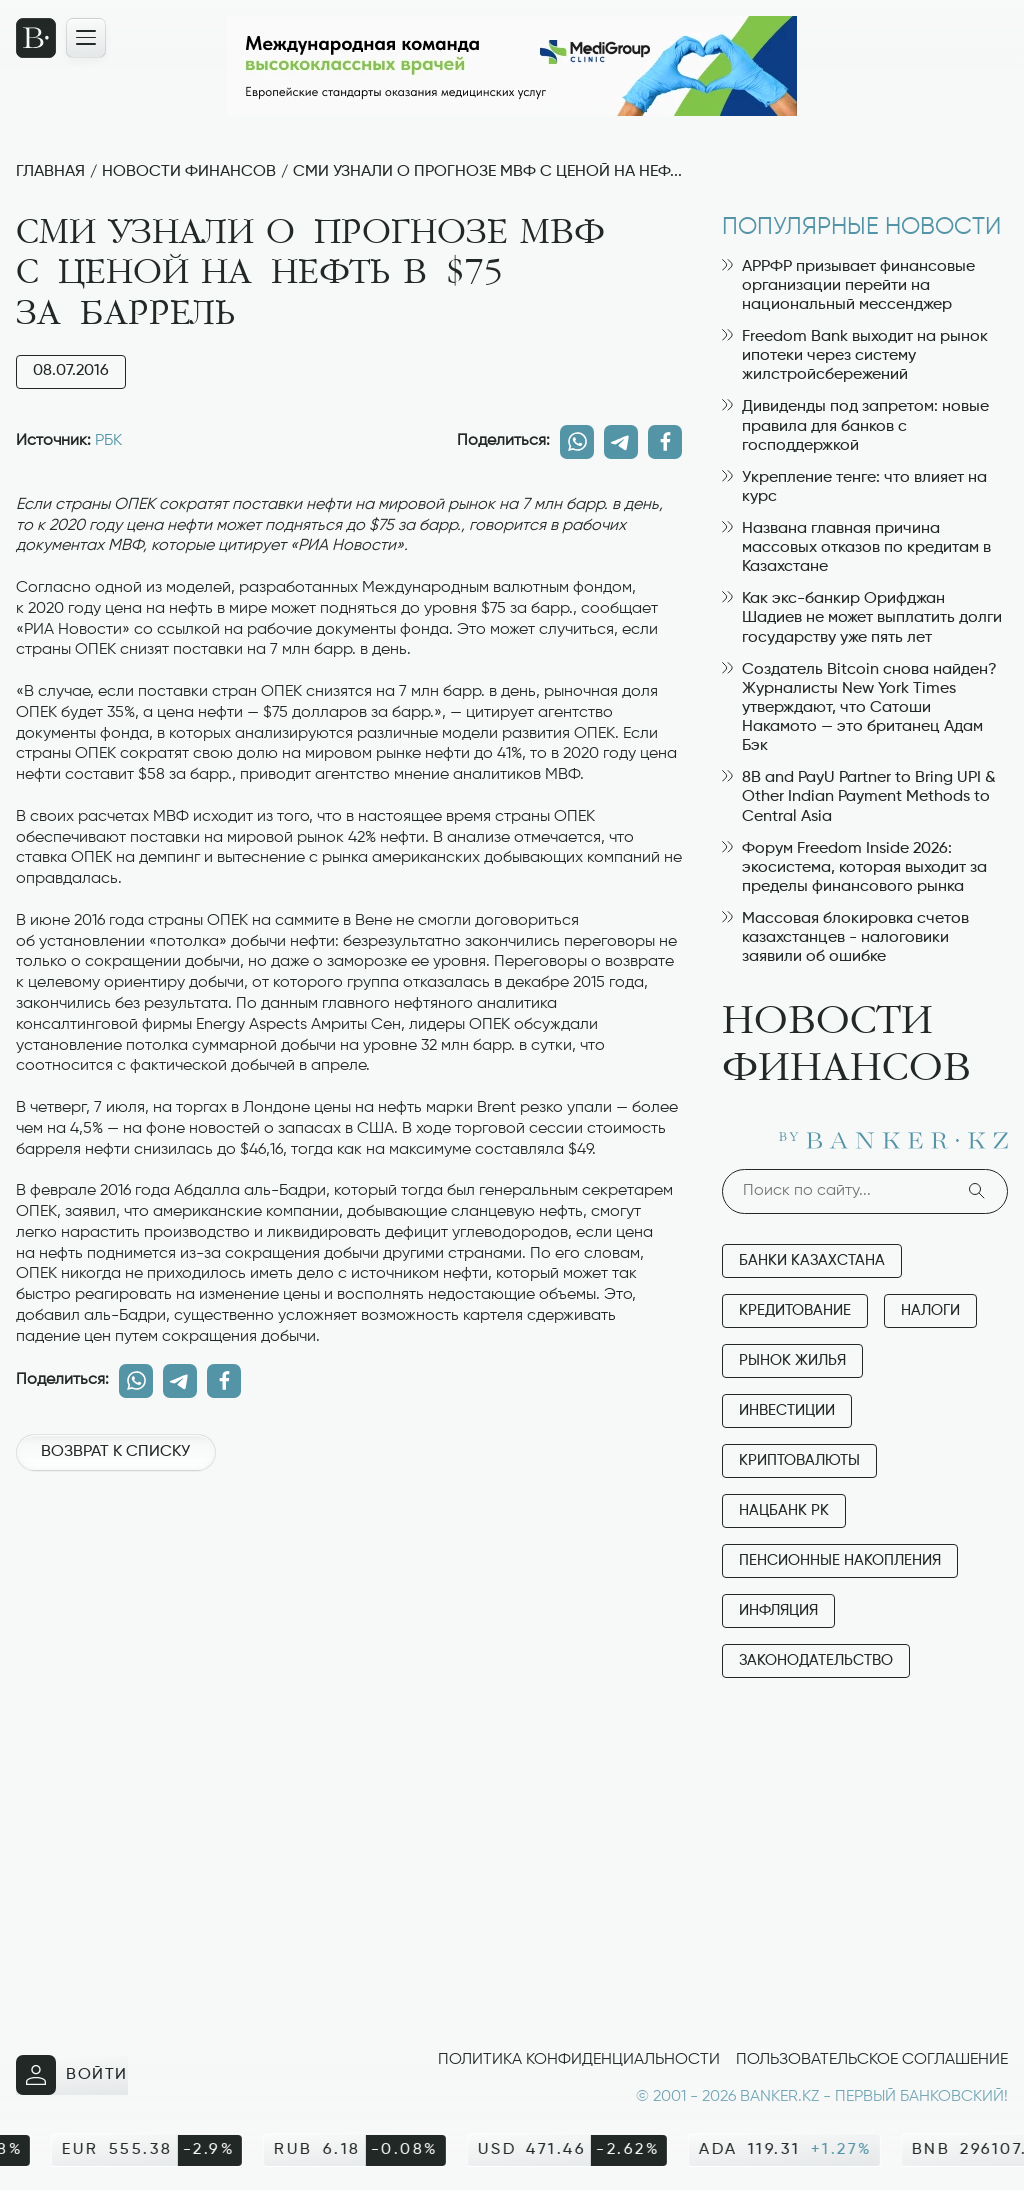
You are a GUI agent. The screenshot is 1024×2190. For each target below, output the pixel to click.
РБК (108, 441)
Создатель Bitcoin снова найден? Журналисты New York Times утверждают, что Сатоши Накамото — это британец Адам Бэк (859, 708)
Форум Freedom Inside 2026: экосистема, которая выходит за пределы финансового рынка (854, 868)
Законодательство (816, 1660)
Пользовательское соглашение (872, 2060)
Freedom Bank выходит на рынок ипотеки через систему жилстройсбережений (855, 356)
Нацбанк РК (784, 1510)
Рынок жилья (792, 1360)
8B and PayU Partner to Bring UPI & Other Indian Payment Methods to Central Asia (859, 797)
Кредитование (795, 1310)
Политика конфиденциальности (579, 2060)
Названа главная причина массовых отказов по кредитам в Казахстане (856, 548)
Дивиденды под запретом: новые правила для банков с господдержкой (855, 426)
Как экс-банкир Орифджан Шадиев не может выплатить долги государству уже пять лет (862, 618)
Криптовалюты (799, 1460)
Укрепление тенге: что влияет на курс (854, 487)
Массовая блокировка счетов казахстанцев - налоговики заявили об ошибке (845, 938)
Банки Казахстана (812, 1260)
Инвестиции (787, 1410)
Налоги (930, 1310)
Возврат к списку (115, 1452)
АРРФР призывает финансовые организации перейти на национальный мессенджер (848, 286)
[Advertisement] (349, 1557)
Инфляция (778, 1610)
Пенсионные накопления (840, 1560)
